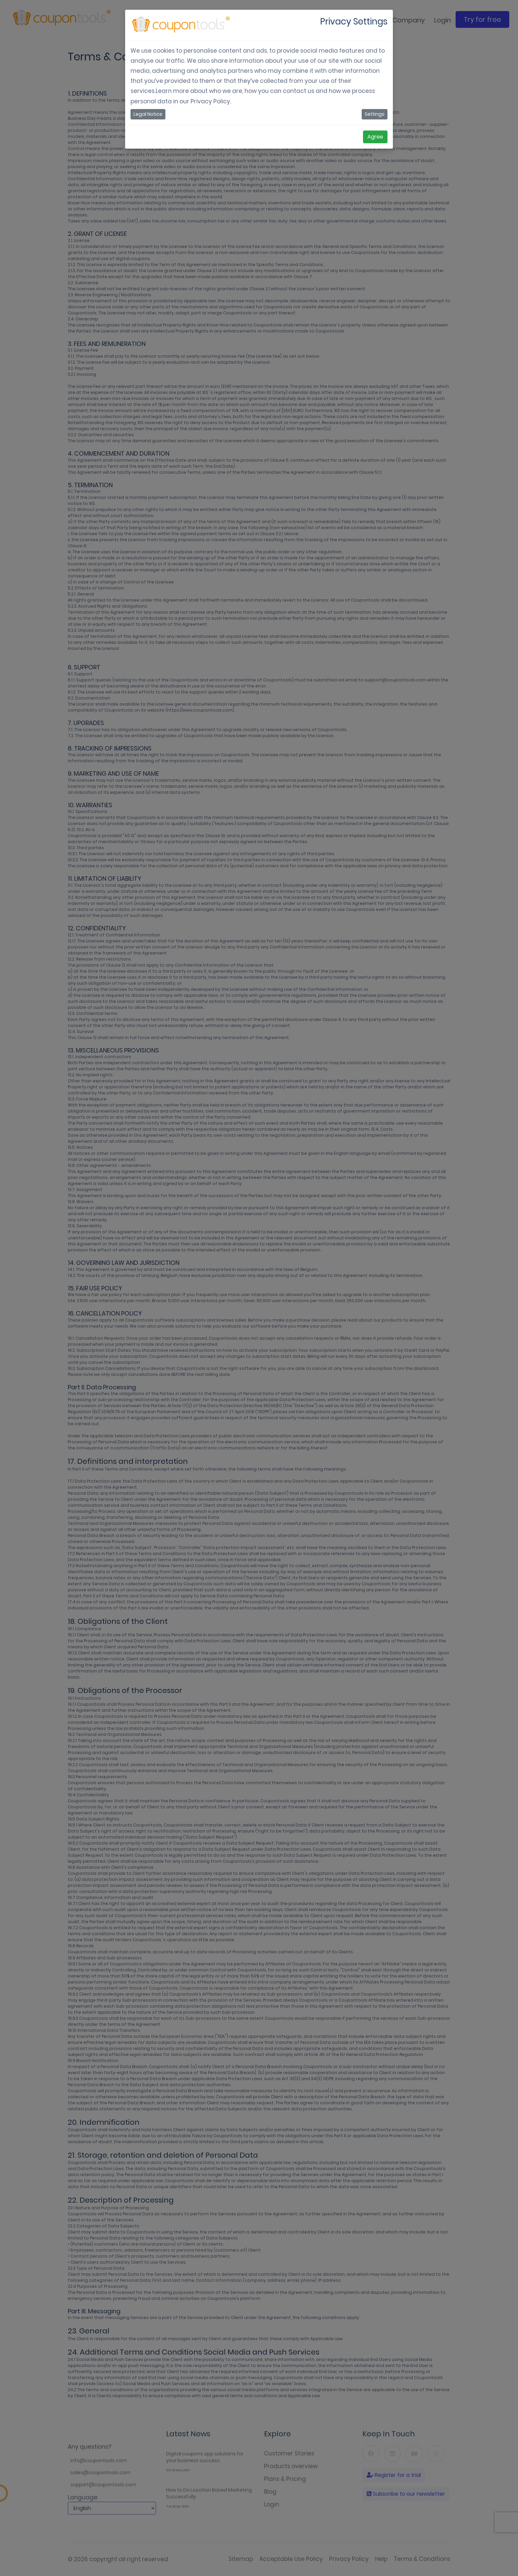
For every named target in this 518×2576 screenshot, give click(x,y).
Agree (375, 137)
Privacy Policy (210, 101)
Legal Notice (148, 114)
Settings (374, 114)
